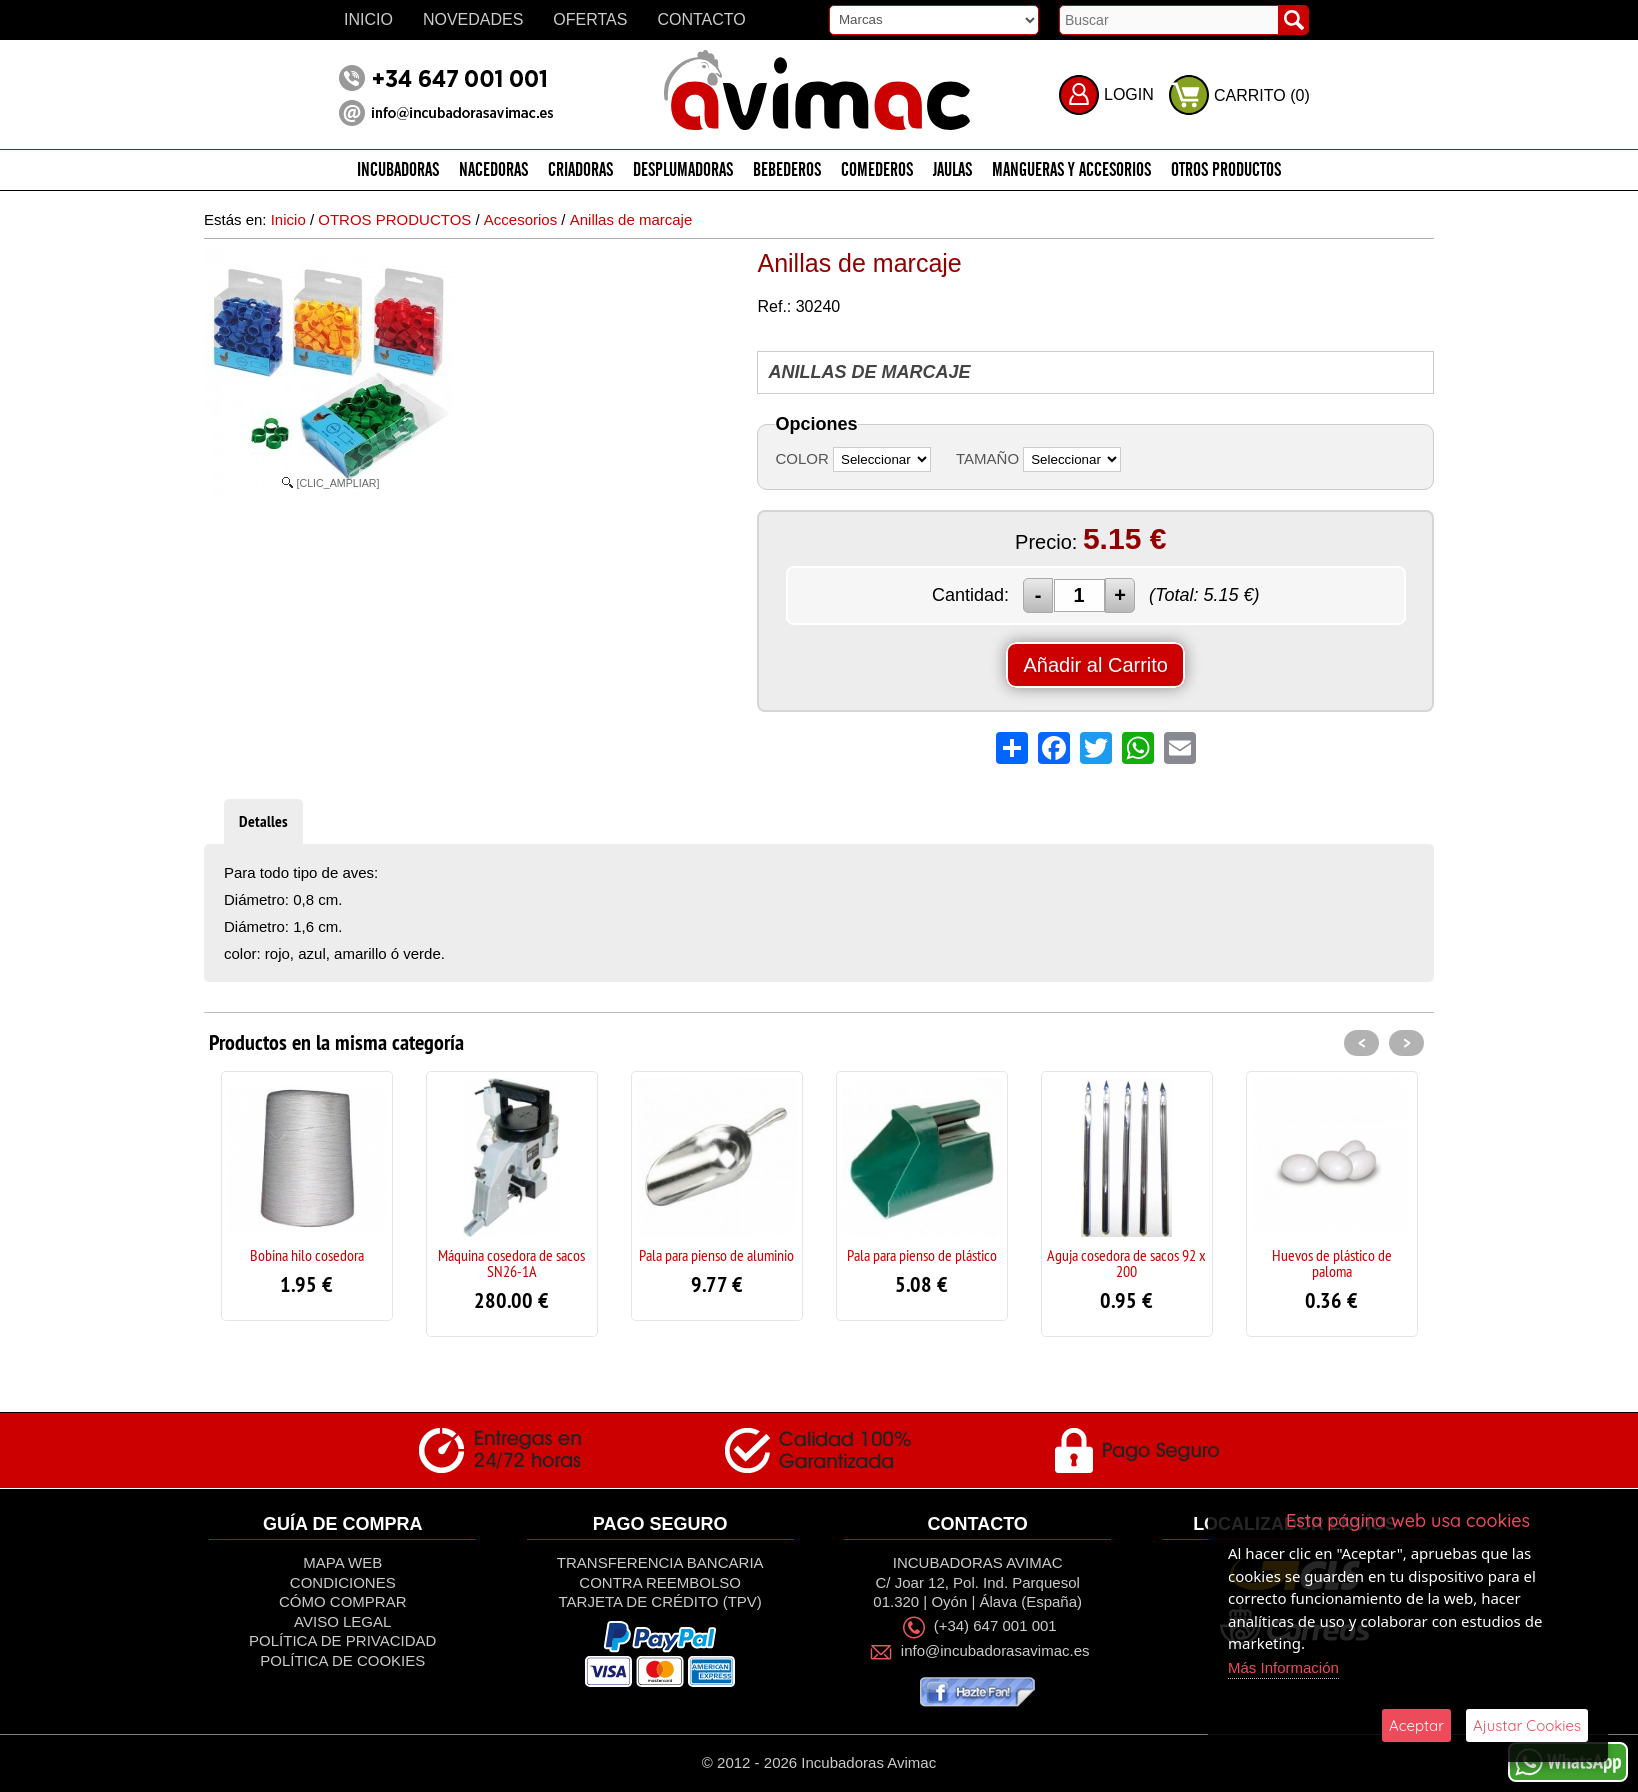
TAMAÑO (987, 458)
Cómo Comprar (343, 1601)
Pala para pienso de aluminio (716, 1255)
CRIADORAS (580, 170)
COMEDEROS (877, 170)
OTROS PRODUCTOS (1226, 170)
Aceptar (1416, 1725)
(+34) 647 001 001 (995, 1626)
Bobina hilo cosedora (307, 1255)
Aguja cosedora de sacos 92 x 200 (1126, 1263)
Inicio (368, 19)
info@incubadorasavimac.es (995, 1651)
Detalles (263, 821)
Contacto (701, 19)
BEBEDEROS (787, 170)
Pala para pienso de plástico (922, 1255)
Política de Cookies (342, 1660)
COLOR (801, 458)
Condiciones (343, 1582)
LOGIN (1129, 94)
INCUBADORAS (398, 170)
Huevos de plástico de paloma (1332, 1263)
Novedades (473, 19)
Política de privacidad (342, 1640)
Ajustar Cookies (1527, 1725)
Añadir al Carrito (1095, 665)
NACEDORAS (493, 170)
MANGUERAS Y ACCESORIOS (1071, 170)
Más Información (1283, 1667)
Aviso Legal (342, 1621)
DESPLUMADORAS (683, 170)
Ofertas (590, 19)
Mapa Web (342, 1562)
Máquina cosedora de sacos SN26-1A (511, 1263)
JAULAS (952, 170)
